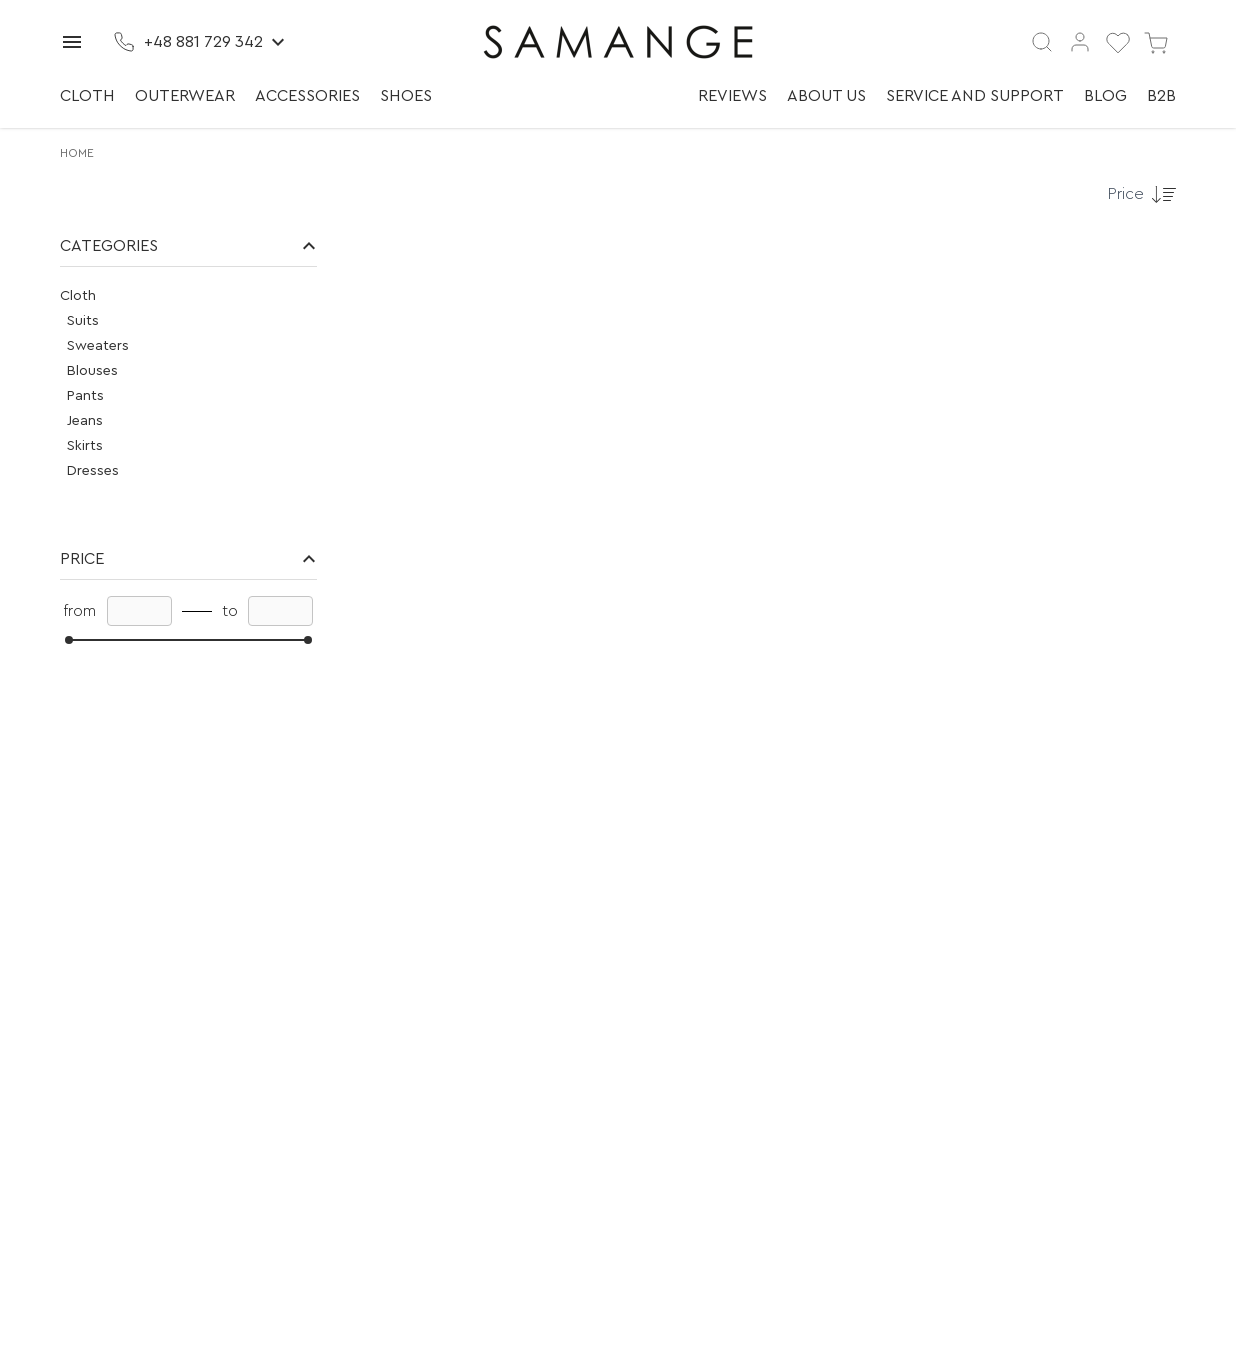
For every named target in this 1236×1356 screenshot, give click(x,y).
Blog (1105, 96)
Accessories (307, 96)
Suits (83, 321)
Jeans (85, 421)
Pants (85, 396)
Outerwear (185, 96)
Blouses (92, 371)
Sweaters (98, 346)
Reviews (732, 96)
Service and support (975, 96)
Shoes (406, 96)
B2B (1161, 96)
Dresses (93, 471)
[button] (188, 246)
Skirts (85, 446)
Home (77, 153)
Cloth (87, 96)
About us (826, 96)
